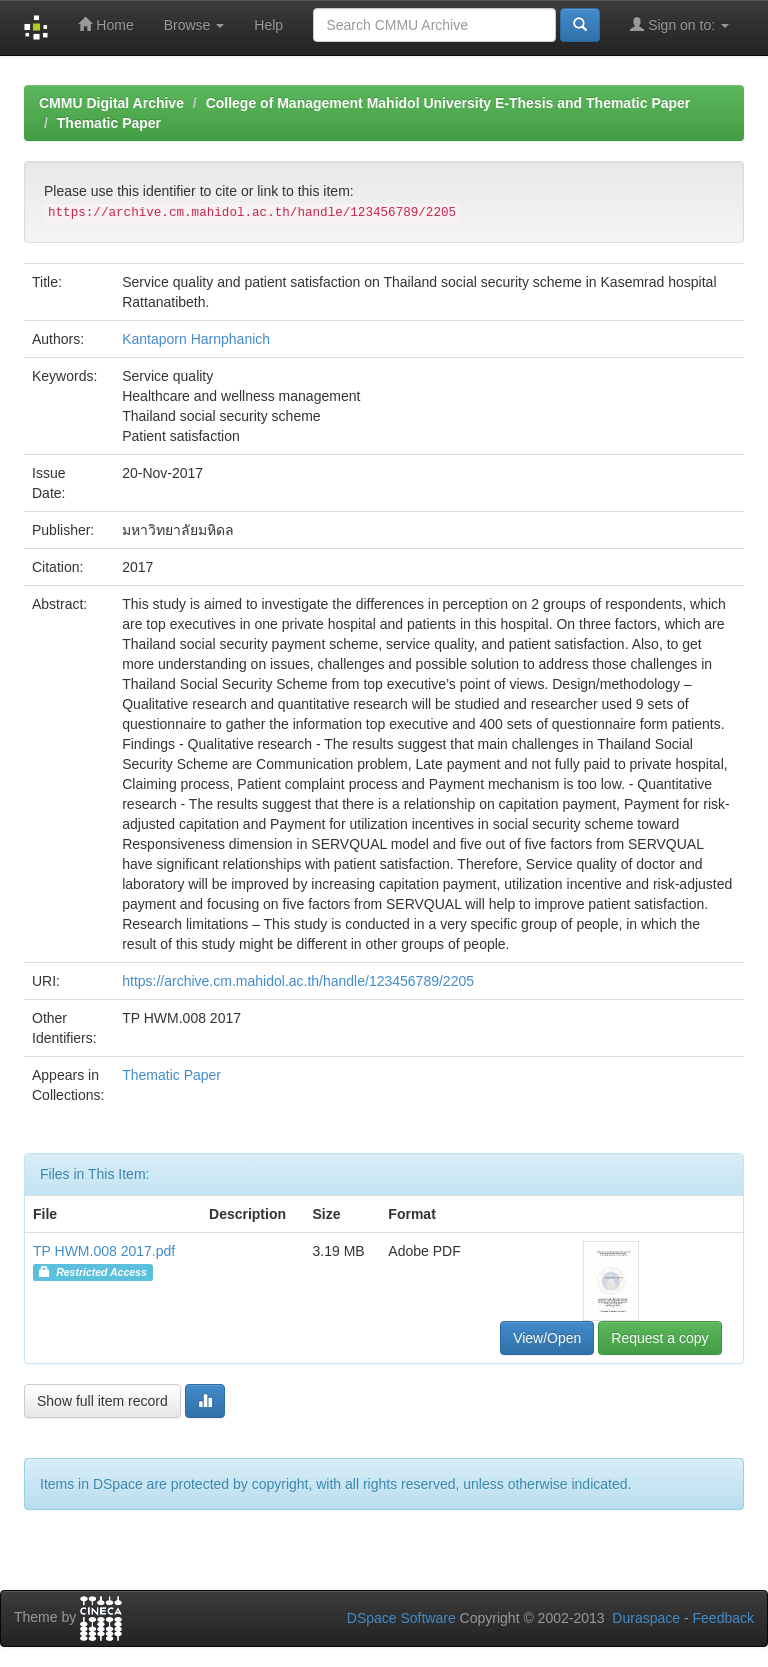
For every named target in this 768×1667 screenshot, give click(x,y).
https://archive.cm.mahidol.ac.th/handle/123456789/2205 (298, 981)
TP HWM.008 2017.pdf (104, 1251)
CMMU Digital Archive (111, 103)
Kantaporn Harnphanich (196, 339)
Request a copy (659, 1338)
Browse (194, 25)
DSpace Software (401, 1618)
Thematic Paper (109, 123)
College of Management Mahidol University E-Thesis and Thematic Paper (448, 103)
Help (268, 25)
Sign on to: (679, 24)
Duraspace (646, 1618)
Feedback (723, 1618)
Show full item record (102, 1401)
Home (105, 24)
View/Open (547, 1338)
